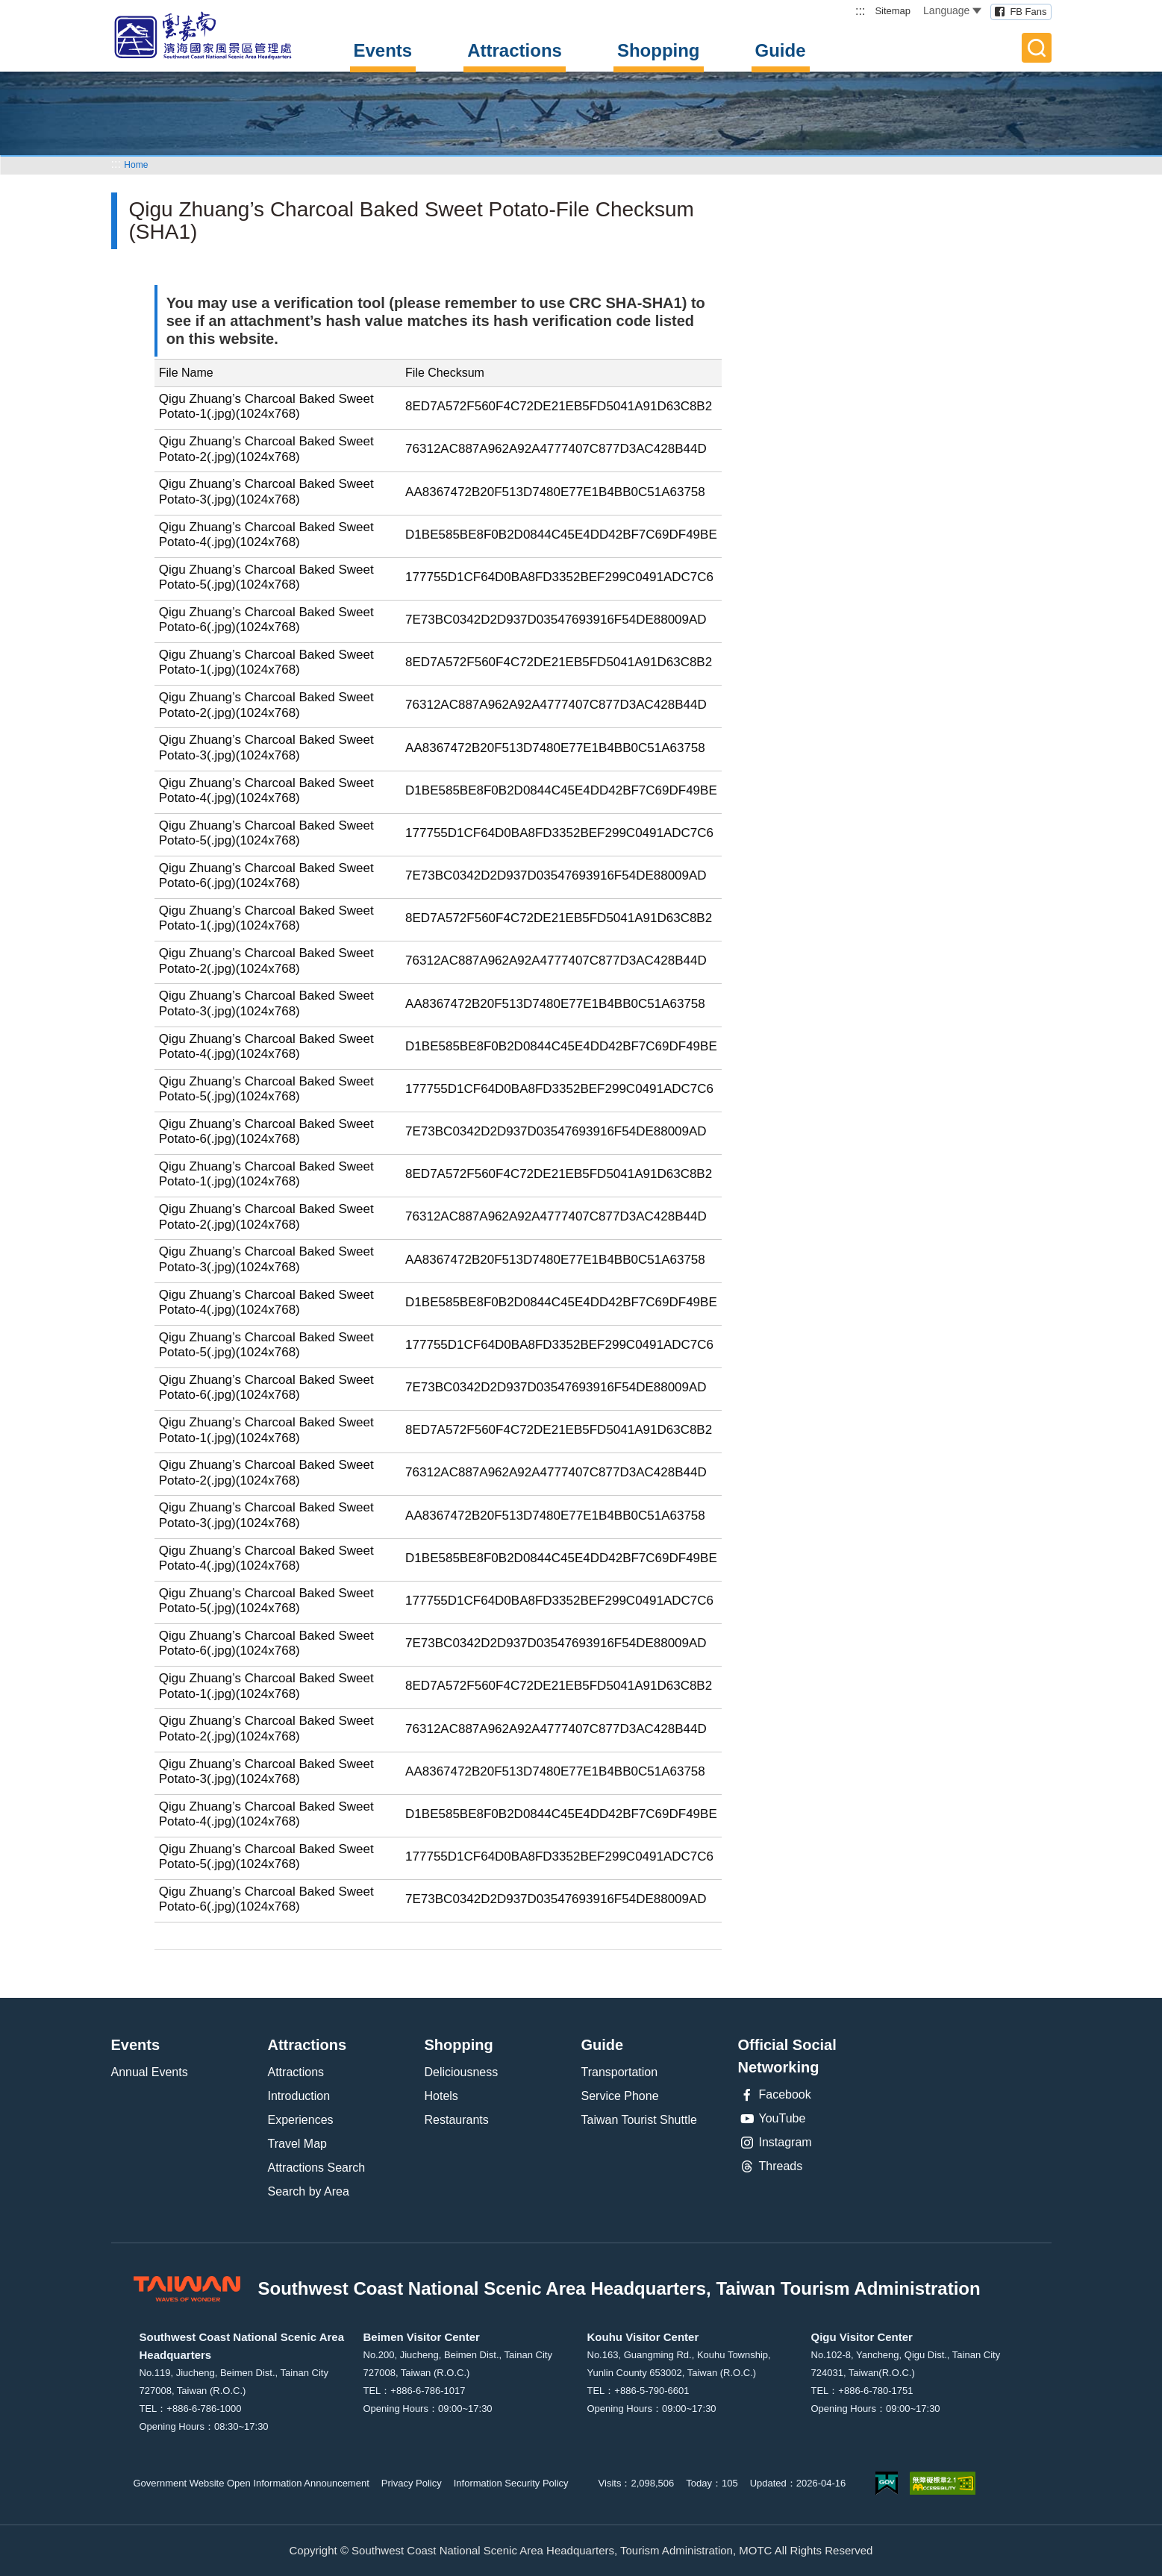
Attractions (514, 50)
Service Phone (620, 2096)
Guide (780, 50)
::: (860, 10)
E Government (886, 2483)
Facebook (774, 2095)
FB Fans (1028, 11)
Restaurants (457, 2119)
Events (383, 50)
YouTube (772, 2119)
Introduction (299, 2096)
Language (952, 10)
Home (136, 165)
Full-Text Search (1037, 48)
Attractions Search (317, 2167)
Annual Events (149, 2072)
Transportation (619, 2072)
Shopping (658, 50)
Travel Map (297, 2143)
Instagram (775, 2143)
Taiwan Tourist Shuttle (639, 2119)
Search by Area (308, 2191)
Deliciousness (462, 2072)
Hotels (441, 2096)
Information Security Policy (511, 2483)
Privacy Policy (411, 2483)
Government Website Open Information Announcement (251, 2483)
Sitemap (892, 10)
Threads (770, 2166)
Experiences (301, 2119)
